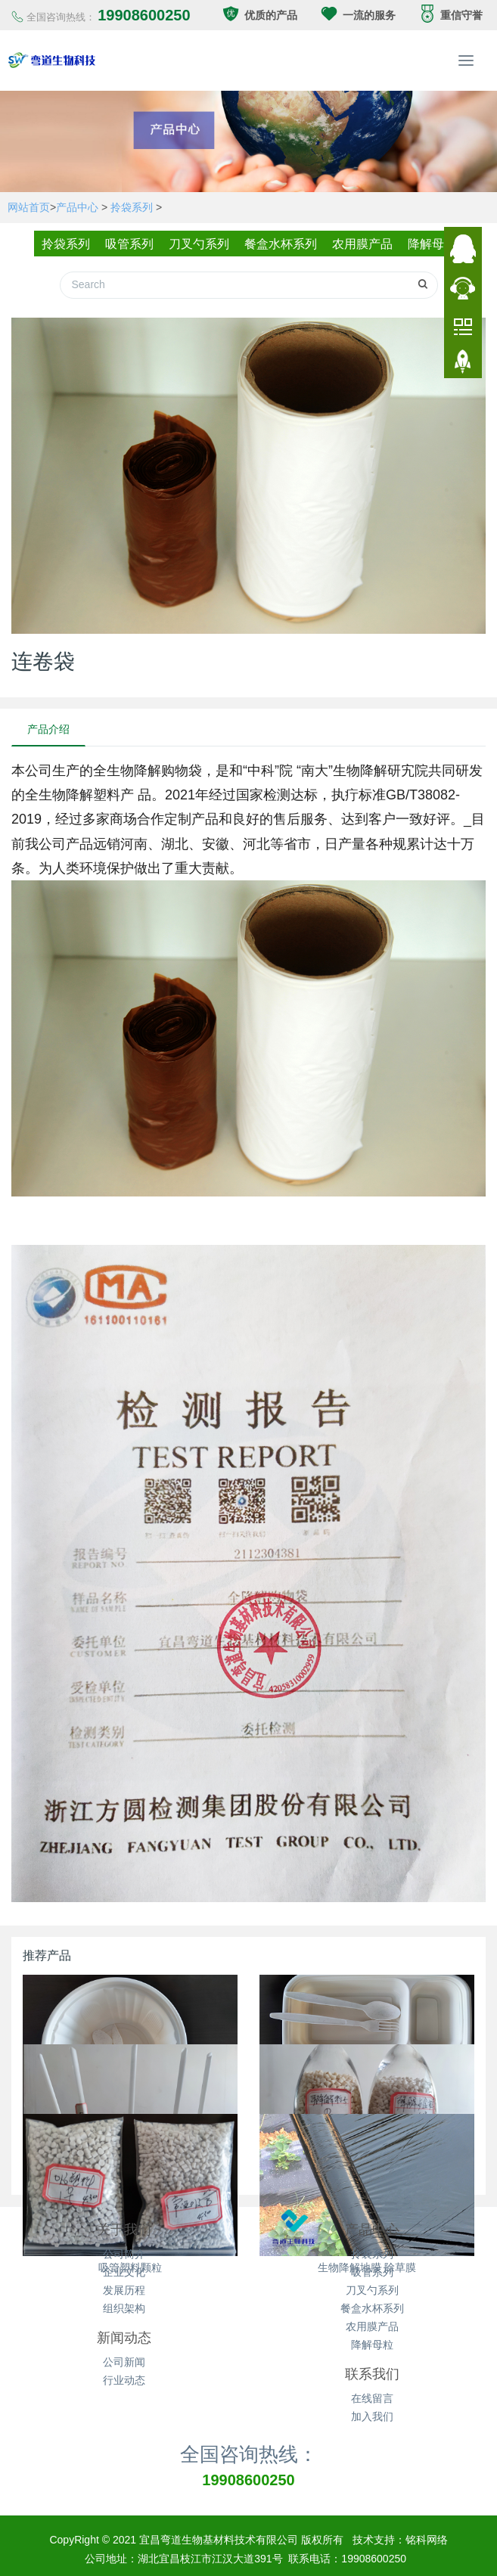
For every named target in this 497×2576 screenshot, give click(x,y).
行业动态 (124, 2372)
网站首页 (29, 207)
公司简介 (124, 2246)
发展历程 (124, 2282)
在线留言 (372, 2390)
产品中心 (77, 207)
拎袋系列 (131, 207)
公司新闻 (124, 2354)
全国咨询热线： (249, 2446)
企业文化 (124, 2264)
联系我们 (372, 2366)
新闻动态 (124, 2330)
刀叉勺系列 (197, 243)
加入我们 (372, 2409)
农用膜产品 (366, 243)
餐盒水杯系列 (281, 243)
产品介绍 (48, 721)
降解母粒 (439, 243)
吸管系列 (125, 243)
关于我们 (124, 2222)
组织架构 (124, 2300)
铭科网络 (426, 2532)
